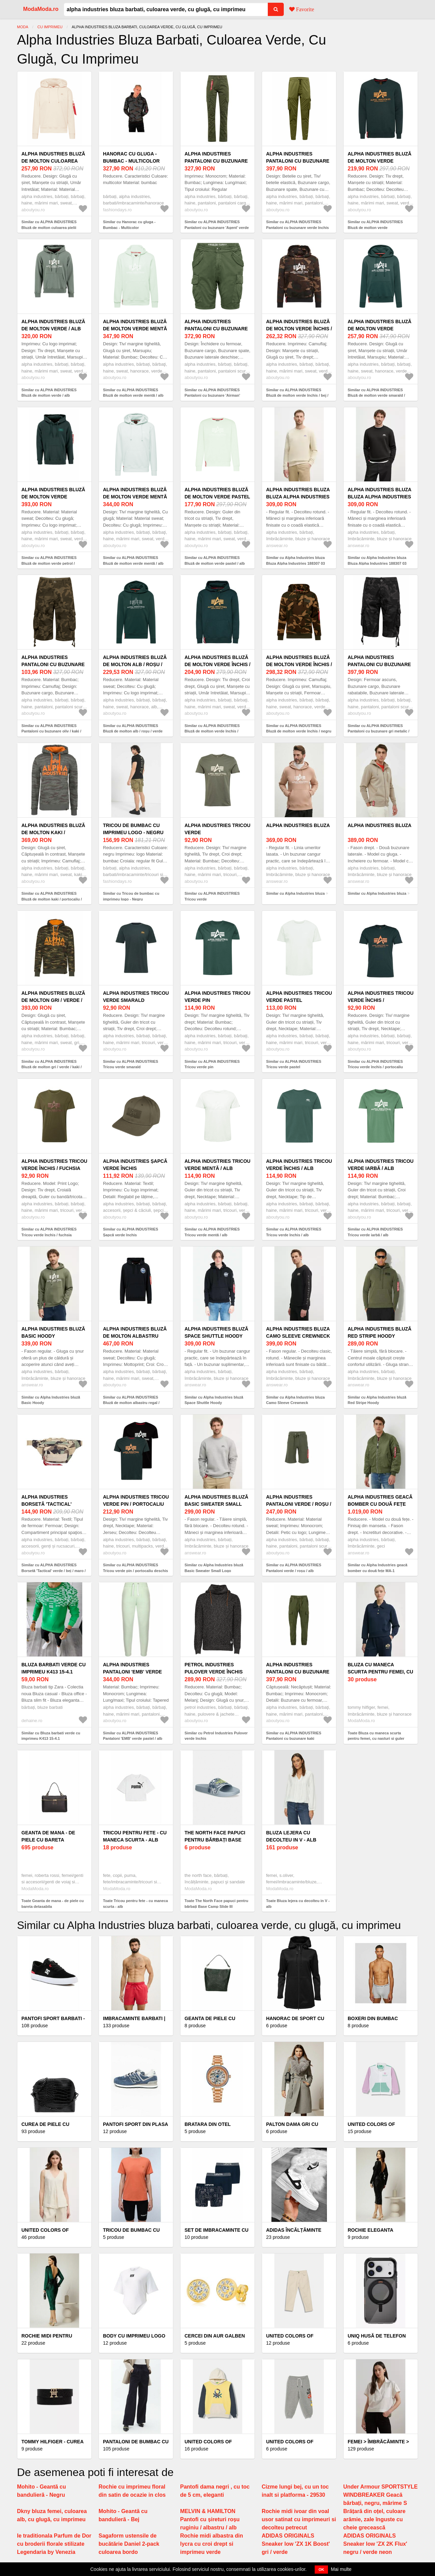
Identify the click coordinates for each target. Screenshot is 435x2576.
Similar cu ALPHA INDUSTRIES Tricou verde (212, 896)
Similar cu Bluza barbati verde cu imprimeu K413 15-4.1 (50, 1736)
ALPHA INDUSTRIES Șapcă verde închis (135, 1164)
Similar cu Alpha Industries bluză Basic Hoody (50, 1400)
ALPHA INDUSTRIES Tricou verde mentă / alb (217, 1164)
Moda (22, 27)
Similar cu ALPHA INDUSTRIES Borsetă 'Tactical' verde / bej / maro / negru (53, 1570)
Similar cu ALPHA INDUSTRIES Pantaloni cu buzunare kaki (293, 1736)
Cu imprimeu (50, 27)
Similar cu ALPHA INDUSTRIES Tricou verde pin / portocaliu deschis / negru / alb (135, 1570)
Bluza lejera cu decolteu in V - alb (291, 1836)
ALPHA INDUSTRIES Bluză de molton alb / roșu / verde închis (135, 664)
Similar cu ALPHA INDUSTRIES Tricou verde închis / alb (293, 1232)
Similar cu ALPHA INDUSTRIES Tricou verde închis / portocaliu (375, 1064)
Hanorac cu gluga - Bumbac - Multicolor (131, 157)
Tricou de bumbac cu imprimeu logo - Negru (133, 829)
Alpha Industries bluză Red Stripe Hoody (380, 1332)
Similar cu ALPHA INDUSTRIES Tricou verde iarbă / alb (375, 1232)
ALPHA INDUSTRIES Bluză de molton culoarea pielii (53, 161)
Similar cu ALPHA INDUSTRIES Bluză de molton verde (375, 225)
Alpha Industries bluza (298, 825)
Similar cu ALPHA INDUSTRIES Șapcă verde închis (130, 1232)
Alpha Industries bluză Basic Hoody (53, 1332)
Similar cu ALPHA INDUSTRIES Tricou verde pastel (293, 1064)
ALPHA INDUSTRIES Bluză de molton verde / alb (53, 325)
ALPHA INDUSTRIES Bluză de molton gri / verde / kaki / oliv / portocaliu (53, 1000)
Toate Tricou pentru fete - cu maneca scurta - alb (135, 1904)
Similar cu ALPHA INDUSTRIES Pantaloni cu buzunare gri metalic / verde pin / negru (379, 731)
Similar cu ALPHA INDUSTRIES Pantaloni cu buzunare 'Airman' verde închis (212, 395)
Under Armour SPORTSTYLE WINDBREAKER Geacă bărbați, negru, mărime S (380, 2495)
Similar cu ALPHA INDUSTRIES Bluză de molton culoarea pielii (48, 225)
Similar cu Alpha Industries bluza (295, 893)
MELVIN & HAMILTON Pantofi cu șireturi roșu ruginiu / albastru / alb (210, 2519)
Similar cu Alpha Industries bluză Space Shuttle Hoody (214, 1400)
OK (321, 2569)
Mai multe (341, 2569)
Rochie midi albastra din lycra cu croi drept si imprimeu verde (211, 2544)
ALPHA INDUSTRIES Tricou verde (217, 829)
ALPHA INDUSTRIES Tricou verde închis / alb (299, 1164)
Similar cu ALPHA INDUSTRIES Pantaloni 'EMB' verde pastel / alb (132, 1736)
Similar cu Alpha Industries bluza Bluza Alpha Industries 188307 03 (295, 560)
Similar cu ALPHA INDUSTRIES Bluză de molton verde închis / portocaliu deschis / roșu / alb (212, 731)
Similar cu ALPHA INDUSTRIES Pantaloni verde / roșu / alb (293, 1568)
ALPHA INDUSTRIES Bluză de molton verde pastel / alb (217, 497)
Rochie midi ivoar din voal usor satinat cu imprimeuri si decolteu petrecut (299, 2519)
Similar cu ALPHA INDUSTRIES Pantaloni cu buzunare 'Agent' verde (217, 225)
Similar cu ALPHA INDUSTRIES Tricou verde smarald (130, 1064)
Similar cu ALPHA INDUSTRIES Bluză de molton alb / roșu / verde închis (132, 731)
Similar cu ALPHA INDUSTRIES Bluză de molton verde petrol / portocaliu (48, 563)
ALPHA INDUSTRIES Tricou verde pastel (299, 996)
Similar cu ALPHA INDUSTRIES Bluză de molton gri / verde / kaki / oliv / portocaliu (51, 1067)
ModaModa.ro (40, 9)
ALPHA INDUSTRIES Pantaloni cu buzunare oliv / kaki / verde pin (53, 664)
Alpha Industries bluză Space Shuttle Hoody (216, 1332)
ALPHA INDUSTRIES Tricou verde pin (217, 996)
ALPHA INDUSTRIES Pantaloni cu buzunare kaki (297, 1672)
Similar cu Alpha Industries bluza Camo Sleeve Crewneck (295, 1400)
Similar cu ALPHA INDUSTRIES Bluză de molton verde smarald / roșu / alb (376, 395)
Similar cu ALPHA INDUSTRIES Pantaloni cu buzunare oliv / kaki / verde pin (51, 731)
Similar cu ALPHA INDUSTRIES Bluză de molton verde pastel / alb (215, 560)
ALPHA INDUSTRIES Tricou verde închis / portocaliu (381, 1000)
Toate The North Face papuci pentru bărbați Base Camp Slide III (216, 1904)
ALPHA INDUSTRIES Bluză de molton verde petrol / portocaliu (53, 497)
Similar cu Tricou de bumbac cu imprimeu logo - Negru (131, 896)
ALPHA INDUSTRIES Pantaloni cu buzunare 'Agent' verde (216, 161)
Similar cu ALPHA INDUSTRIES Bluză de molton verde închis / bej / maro (297, 395)
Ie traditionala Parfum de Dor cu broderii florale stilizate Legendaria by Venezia (54, 2544)
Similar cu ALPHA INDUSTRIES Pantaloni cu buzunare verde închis (297, 225)
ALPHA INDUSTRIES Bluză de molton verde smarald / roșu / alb (380, 328)
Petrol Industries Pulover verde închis (214, 1668)
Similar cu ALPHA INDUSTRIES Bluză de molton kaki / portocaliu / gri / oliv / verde (51, 899)
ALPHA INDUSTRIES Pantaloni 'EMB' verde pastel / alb (132, 1672)
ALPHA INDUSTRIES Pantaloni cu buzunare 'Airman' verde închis (216, 328)
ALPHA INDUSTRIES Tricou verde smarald (136, 996)
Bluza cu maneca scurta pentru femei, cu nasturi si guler (380, 1672)
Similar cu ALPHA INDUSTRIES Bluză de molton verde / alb (48, 393)
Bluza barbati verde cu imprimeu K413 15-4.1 (53, 1668)
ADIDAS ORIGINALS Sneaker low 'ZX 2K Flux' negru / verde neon (375, 2544)
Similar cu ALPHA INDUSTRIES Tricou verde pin (212, 1064)
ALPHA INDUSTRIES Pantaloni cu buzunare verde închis (297, 161)
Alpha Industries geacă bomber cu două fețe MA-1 (380, 1504)
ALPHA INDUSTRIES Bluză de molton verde (380, 157)
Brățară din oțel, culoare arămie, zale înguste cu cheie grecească (374, 2519)
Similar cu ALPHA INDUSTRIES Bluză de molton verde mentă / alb (133, 393)
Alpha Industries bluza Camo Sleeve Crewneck (298, 1332)
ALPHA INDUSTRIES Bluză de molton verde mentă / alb (135, 328)
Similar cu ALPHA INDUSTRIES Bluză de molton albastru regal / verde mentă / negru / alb (131, 1402)
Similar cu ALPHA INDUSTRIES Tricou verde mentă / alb (212, 1232)
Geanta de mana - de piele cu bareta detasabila (48, 1840)
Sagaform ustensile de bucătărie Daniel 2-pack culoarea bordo (129, 2544)
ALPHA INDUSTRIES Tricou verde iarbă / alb (381, 1164)
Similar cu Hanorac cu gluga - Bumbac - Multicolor (129, 225)
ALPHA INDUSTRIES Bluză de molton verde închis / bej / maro (299, 328)
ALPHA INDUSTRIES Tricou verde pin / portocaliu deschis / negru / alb (136, 1504)
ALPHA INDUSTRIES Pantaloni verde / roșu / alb (298, 1504)
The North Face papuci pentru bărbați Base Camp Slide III (215, 1840)
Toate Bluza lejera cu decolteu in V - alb (298, 1904)
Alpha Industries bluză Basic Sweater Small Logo (216, 1504)
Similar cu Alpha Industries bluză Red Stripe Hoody (377, 1400)
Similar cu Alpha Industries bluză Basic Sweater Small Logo (214, 1568)
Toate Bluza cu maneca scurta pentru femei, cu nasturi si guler (376, 1736)
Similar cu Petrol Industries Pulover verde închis (216, 1736)
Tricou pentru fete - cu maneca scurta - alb (135, 1836)
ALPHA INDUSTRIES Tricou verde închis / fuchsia (54, 1164)
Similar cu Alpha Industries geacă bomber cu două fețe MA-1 (377, 1568)
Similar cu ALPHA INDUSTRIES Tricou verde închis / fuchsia (48, 1232)
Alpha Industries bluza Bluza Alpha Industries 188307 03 (298, 497)
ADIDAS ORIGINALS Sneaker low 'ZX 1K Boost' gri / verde (296, 2544)
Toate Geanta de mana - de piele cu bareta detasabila (52, 1904)
